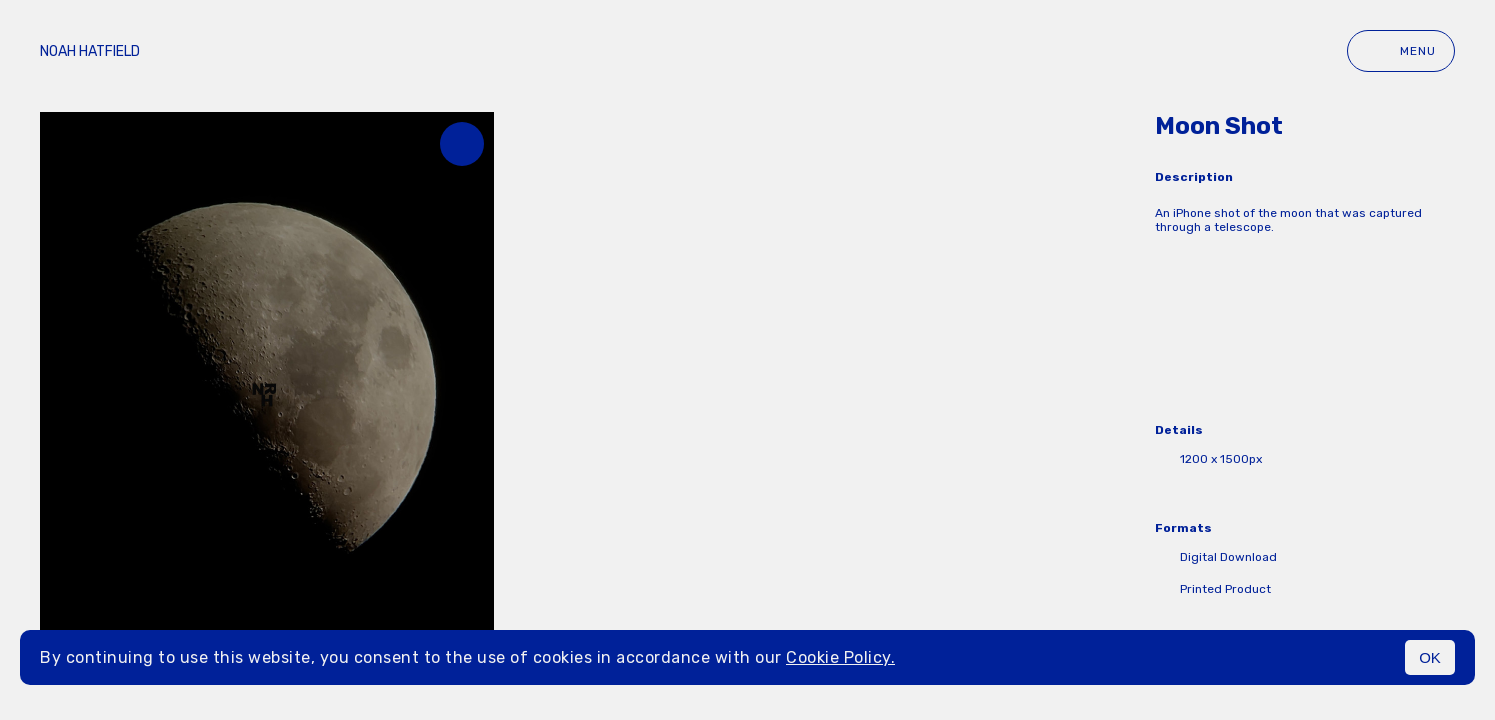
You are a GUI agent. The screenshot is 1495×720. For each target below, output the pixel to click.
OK (1430, 657)
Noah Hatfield (90, 51)
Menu (1401, 51)
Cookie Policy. (840, 657)
